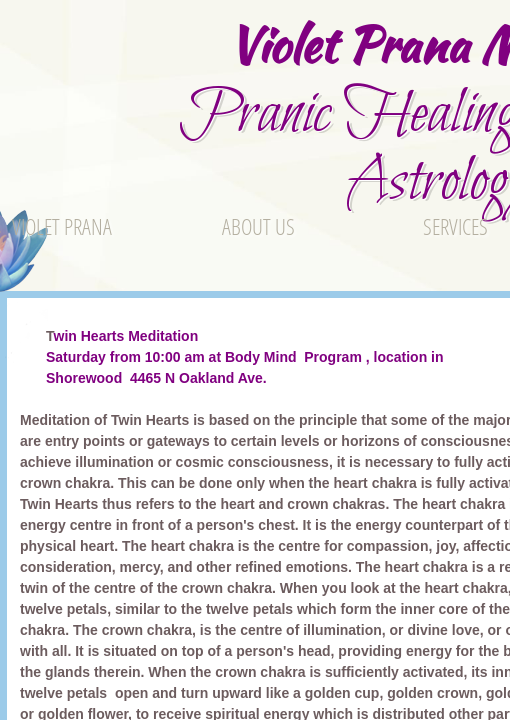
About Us (258, 226)
